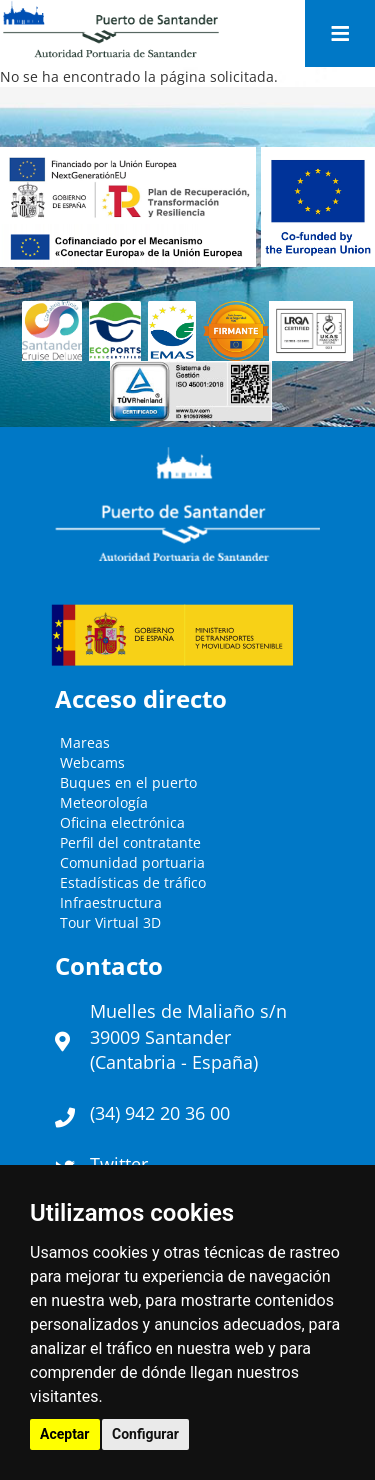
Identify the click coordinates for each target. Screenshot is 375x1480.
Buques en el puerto (128, 782)
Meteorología (104, 802)
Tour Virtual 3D (110, 922)
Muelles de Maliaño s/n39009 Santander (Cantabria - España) (188, 1036)
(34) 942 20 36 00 (160, 1113)
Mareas (85, 742)
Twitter (119, 1164)
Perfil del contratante (130, 842)
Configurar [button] (145, 1434)
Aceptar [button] (65, 1434)
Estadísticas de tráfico (133, 882)
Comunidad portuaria (132, 862)
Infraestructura (111, 902)
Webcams (92, 762)
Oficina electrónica (122, 822)
